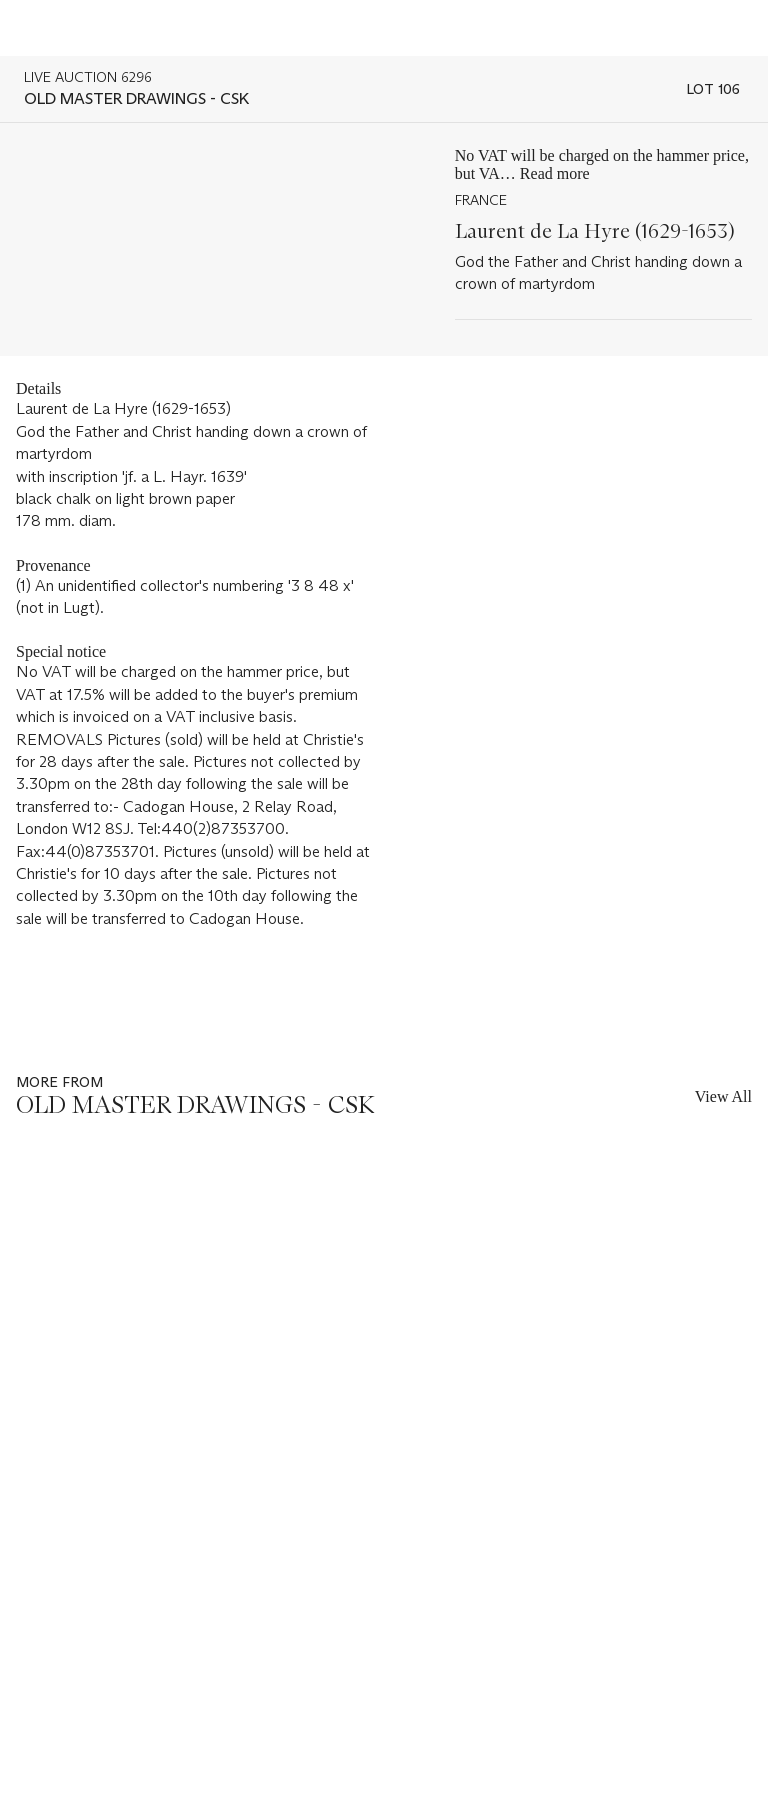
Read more (555, 173)
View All (723, 1096)
